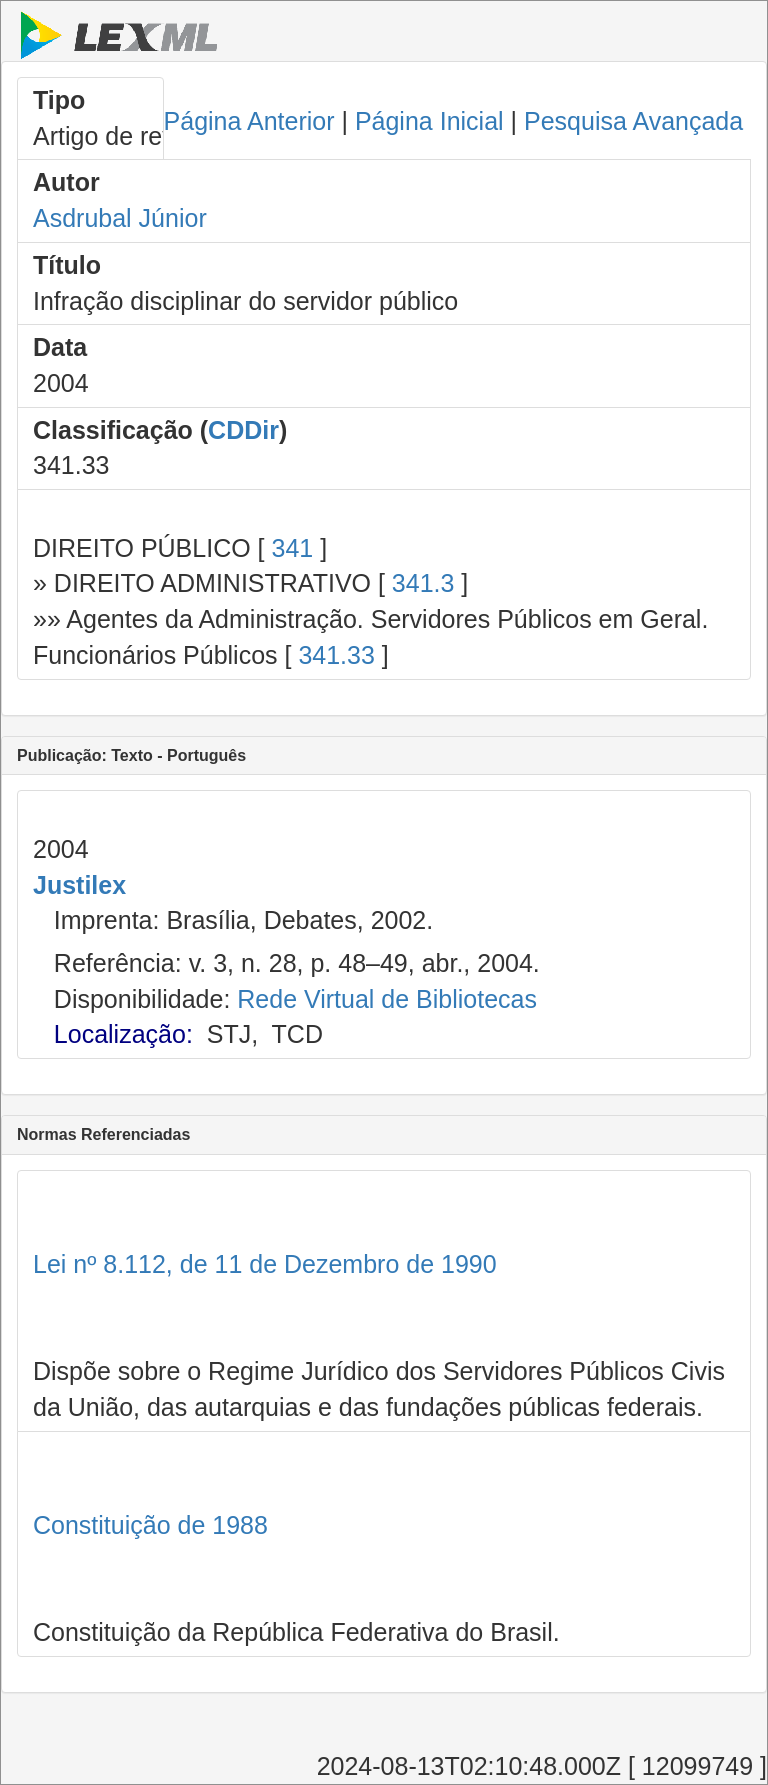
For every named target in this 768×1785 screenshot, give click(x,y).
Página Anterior (249, 121)
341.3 (423, 583)
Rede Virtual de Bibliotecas (387, 999)
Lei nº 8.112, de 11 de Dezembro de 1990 (265, 1264)
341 (292, 548)
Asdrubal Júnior (120, 218)
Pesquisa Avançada (633, 121)
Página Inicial (429, 121)
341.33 (336, 655)
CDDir (243, 430)
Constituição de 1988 (150, 1525)
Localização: (123, 1034)
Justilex (79, 885)
